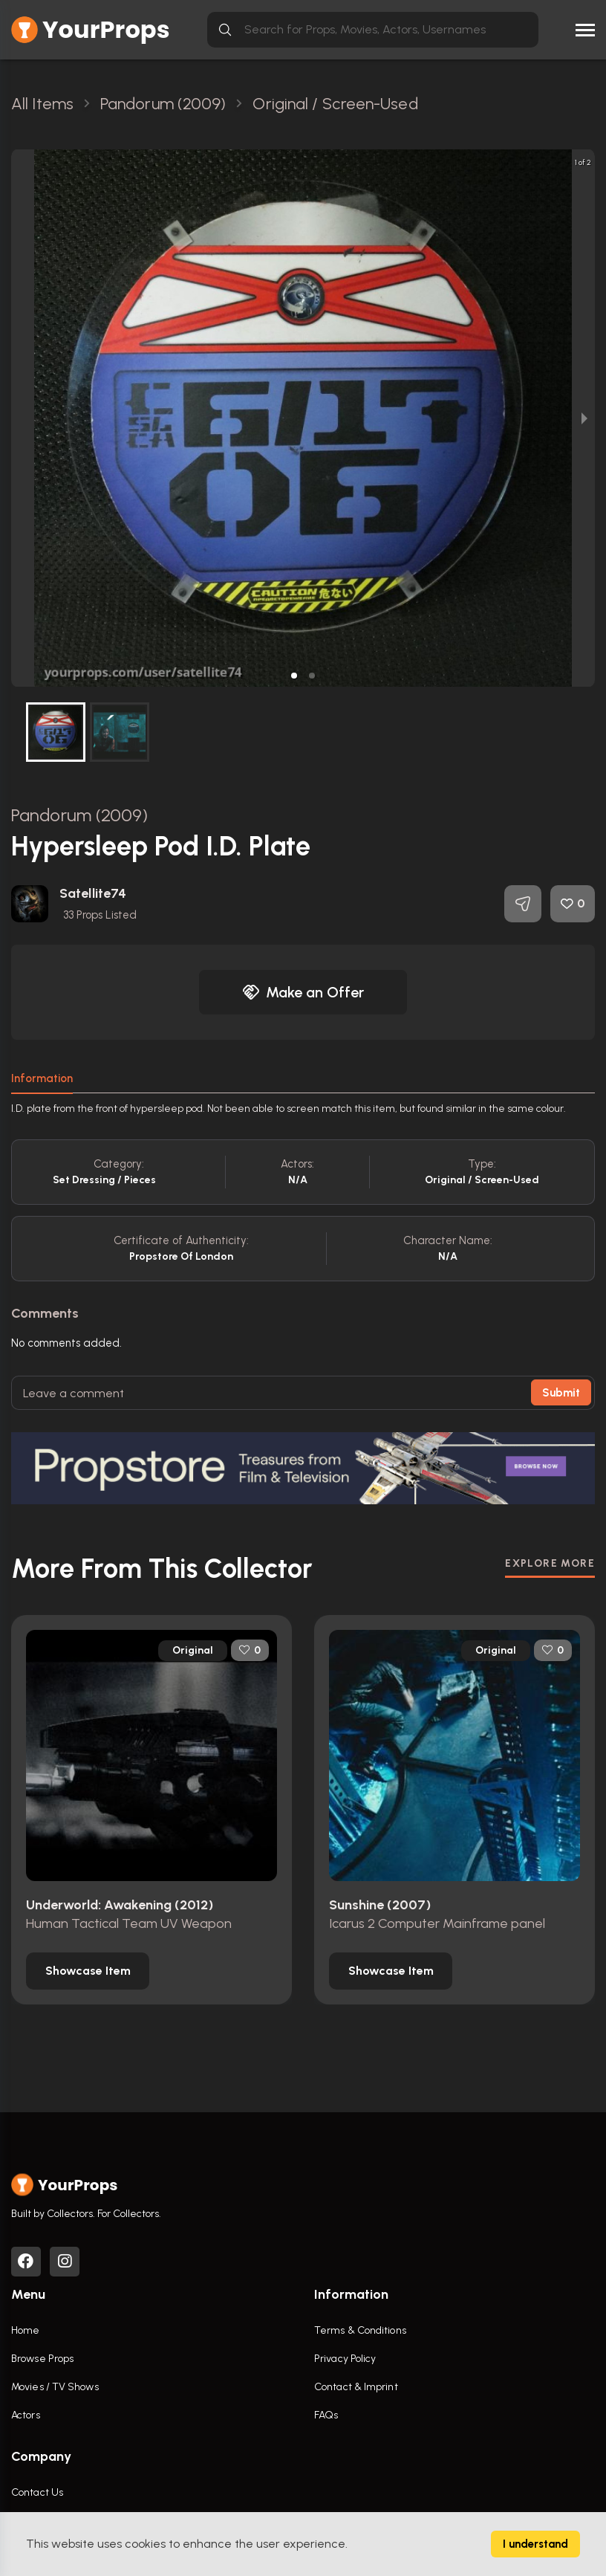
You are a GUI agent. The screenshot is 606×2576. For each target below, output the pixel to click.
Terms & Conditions (360, 2330)
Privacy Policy (345, 2358)
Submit (561, 1392)
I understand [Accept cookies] (535, 2544)
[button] (294, 676)
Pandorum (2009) (80, 815)
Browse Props (42, 2358)
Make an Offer (303, 992)
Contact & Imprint (356, 2387)
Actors (25, 2415)
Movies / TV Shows (55, 2387)
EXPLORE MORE (550, 1563)
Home (25, 2330)
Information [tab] (42, 1078)
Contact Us (37, 2492)
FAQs (326, 2415)
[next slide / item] (584, 418)
